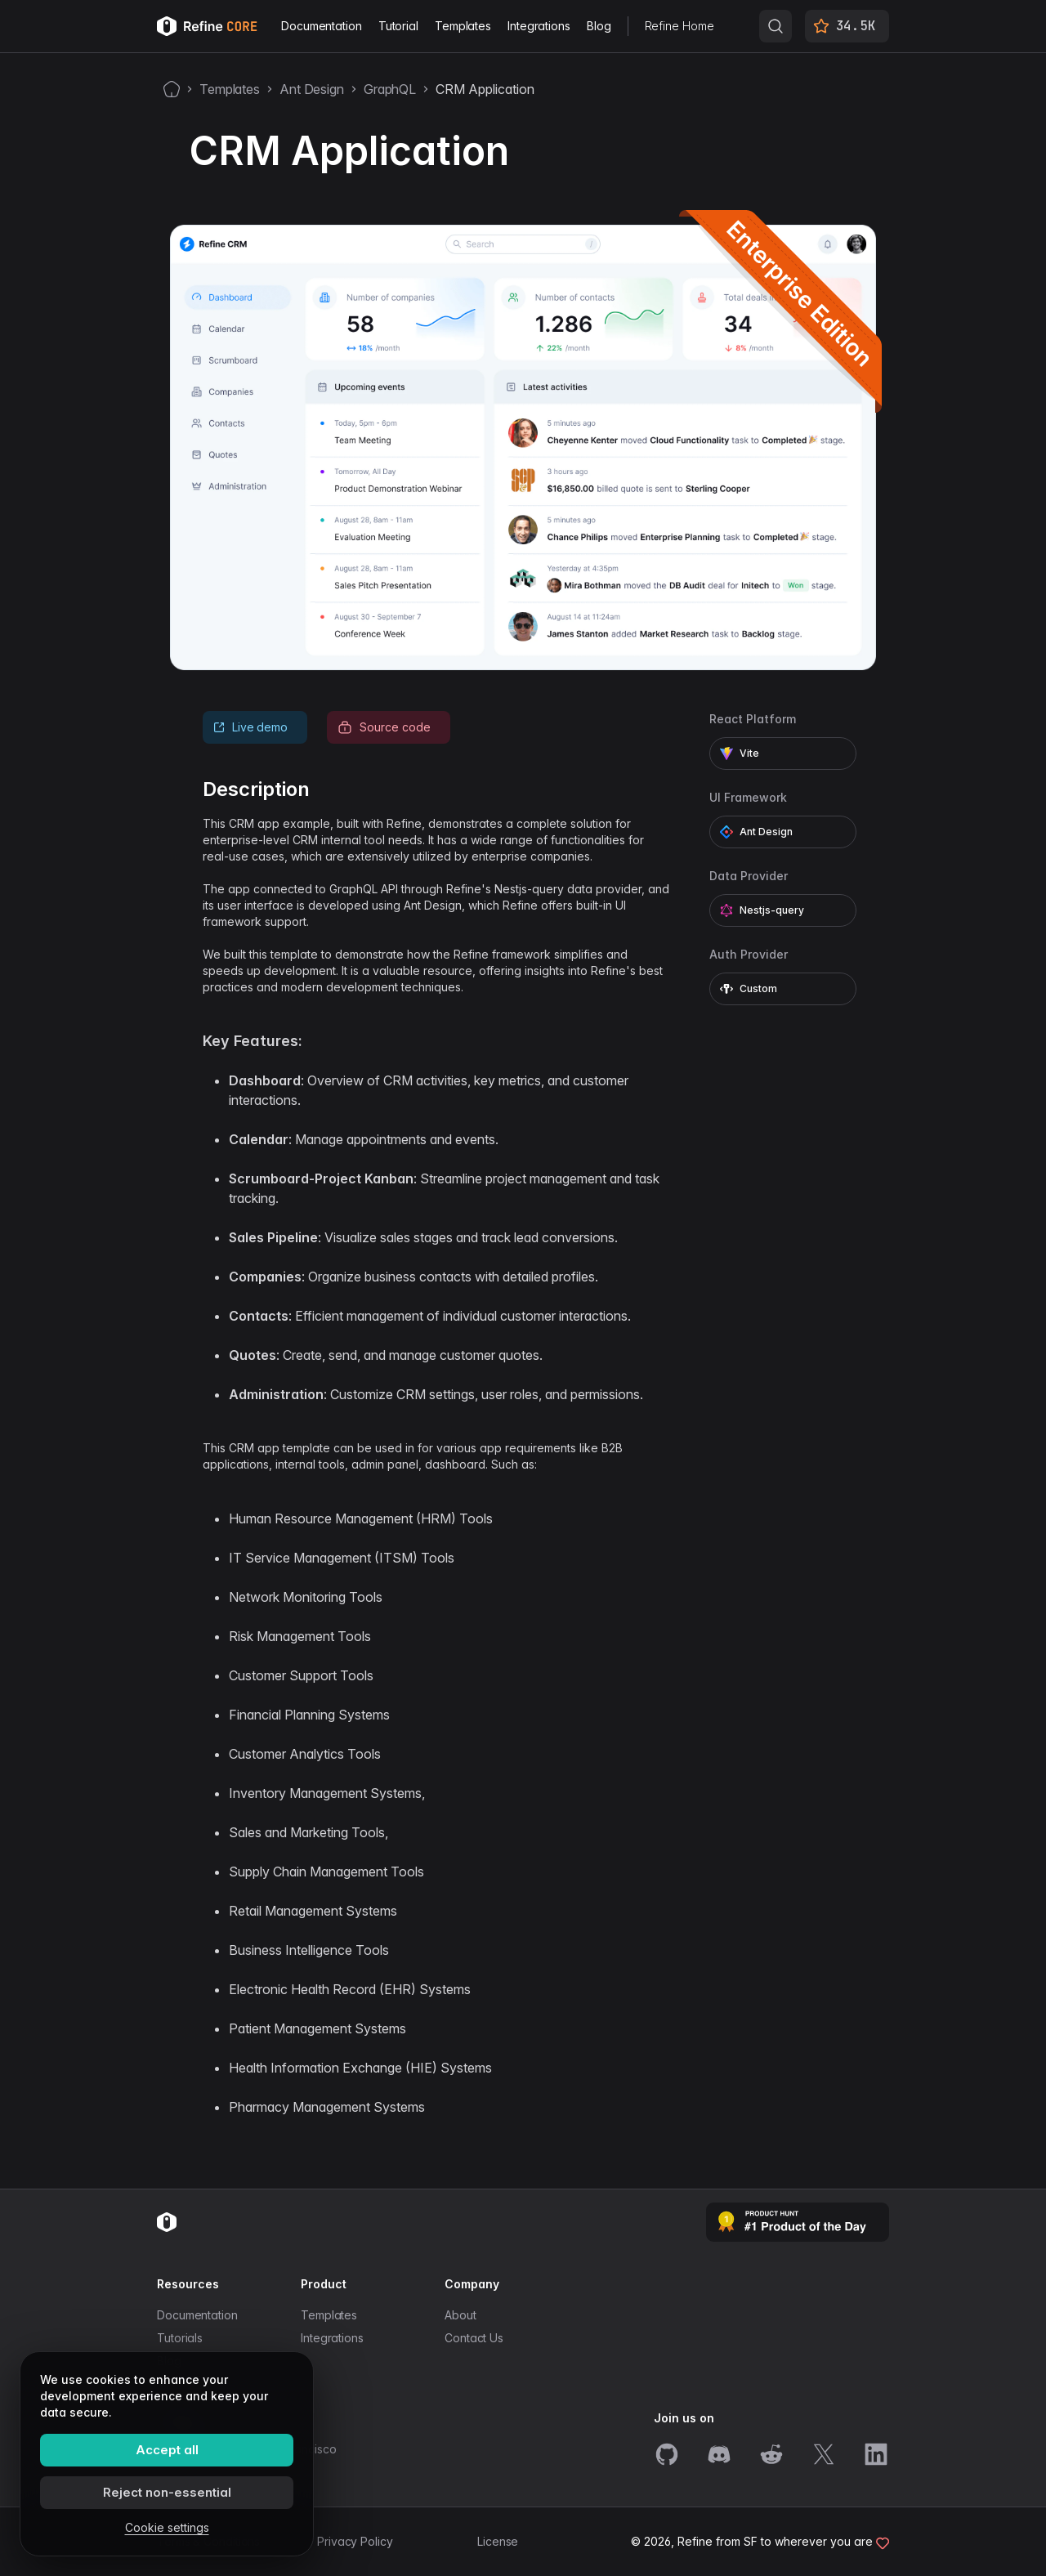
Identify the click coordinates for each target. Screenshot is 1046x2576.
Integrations (538, 26)
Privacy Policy (355, 2541)
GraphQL (390, 89)
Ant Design (311, 89)
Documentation (321, 26)
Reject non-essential (167, 2492)
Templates (463, 26)
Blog (599, 26)
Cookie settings (167, 2527)
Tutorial (398, 26)
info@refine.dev (200, 2478)
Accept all (167, 2449)
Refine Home (679, 26)
